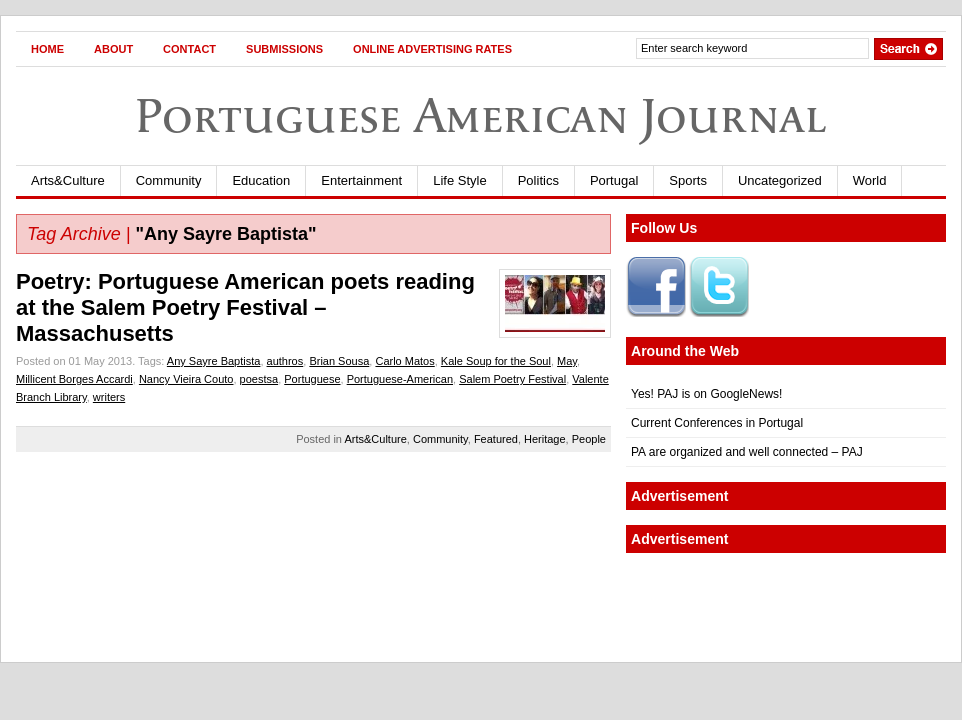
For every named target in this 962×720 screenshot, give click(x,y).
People (589, 439)
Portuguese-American (400, 379)
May (567, 361)
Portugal (614, 180)
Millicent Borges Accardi (74, 379)
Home (47, 49)
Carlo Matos (404, 361)
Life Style (459, 180)
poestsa (259, 379)
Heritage (545, 439)
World (870, 180)
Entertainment (361, 180)
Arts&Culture (68, 180)
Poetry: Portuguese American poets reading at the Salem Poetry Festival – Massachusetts (245, 307)
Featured (496, 439)
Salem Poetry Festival (512, 379)
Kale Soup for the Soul (496, 361)
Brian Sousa (339, 361)
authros (285, 361)
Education (261, 180)
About (113, 49)
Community (169, 180)
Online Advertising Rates (432, 49)
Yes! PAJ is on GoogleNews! (706, 394)
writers (109, 397)
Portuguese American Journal (481, 115)
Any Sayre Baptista (214, 361)
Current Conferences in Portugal (717, 423)
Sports (688, 180)
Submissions (284, 49)
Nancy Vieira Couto (186, 379)
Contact (189, 49)
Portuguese (312, 379)
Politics (538, 180)
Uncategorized (780, 180)
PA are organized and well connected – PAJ (747, 452)
